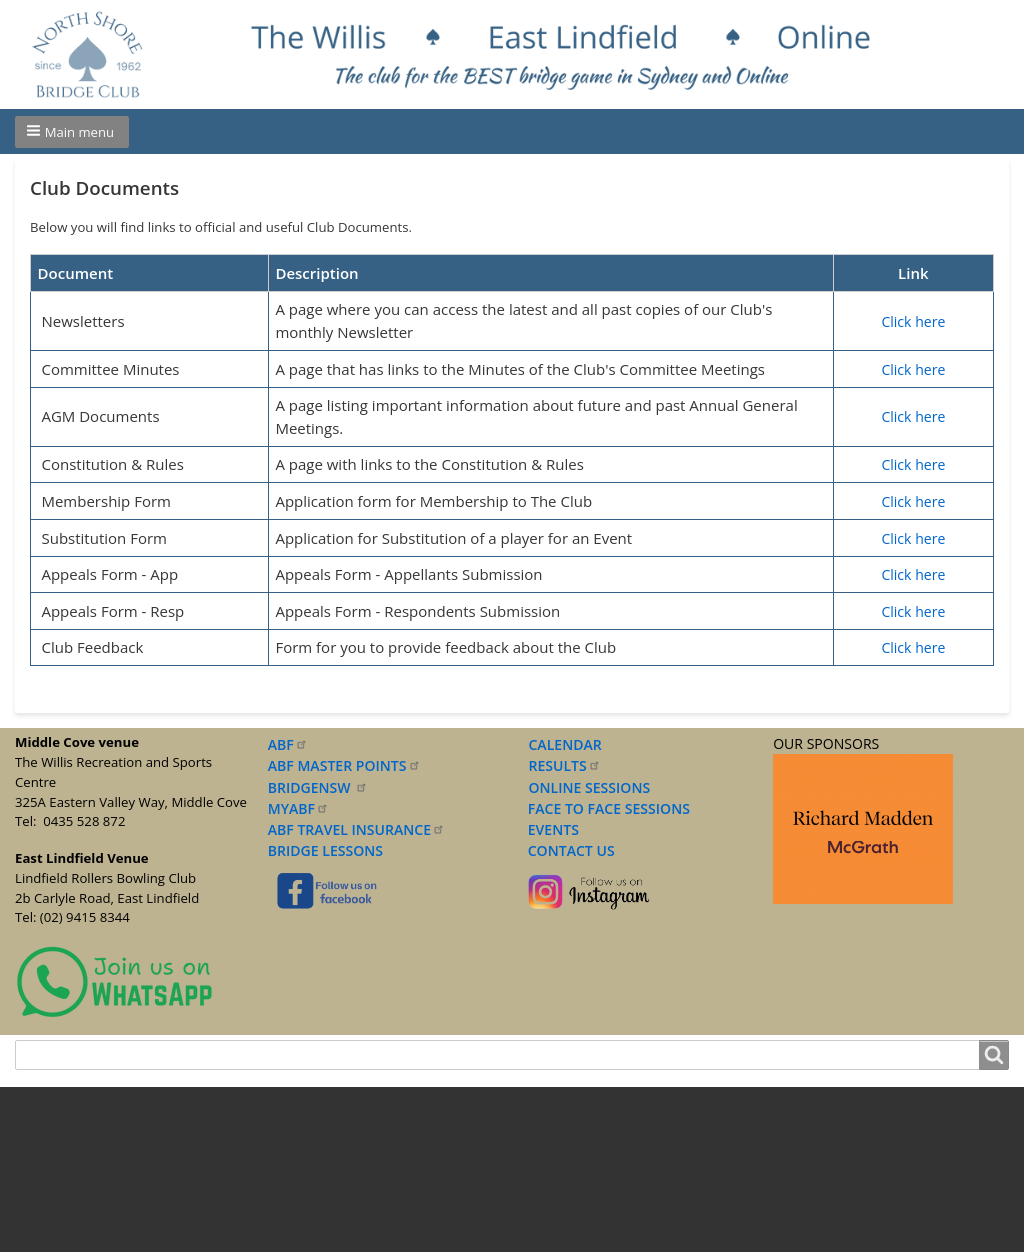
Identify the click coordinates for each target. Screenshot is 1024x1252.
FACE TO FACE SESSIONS (607, 808)
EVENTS (549, 829)
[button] (72, 132)
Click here (913, 321)
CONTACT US (567, 850)
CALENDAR (565, 744)
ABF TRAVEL (356, 829)
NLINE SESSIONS (595, 787)
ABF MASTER (344, 765)
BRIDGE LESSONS (325, 850)
